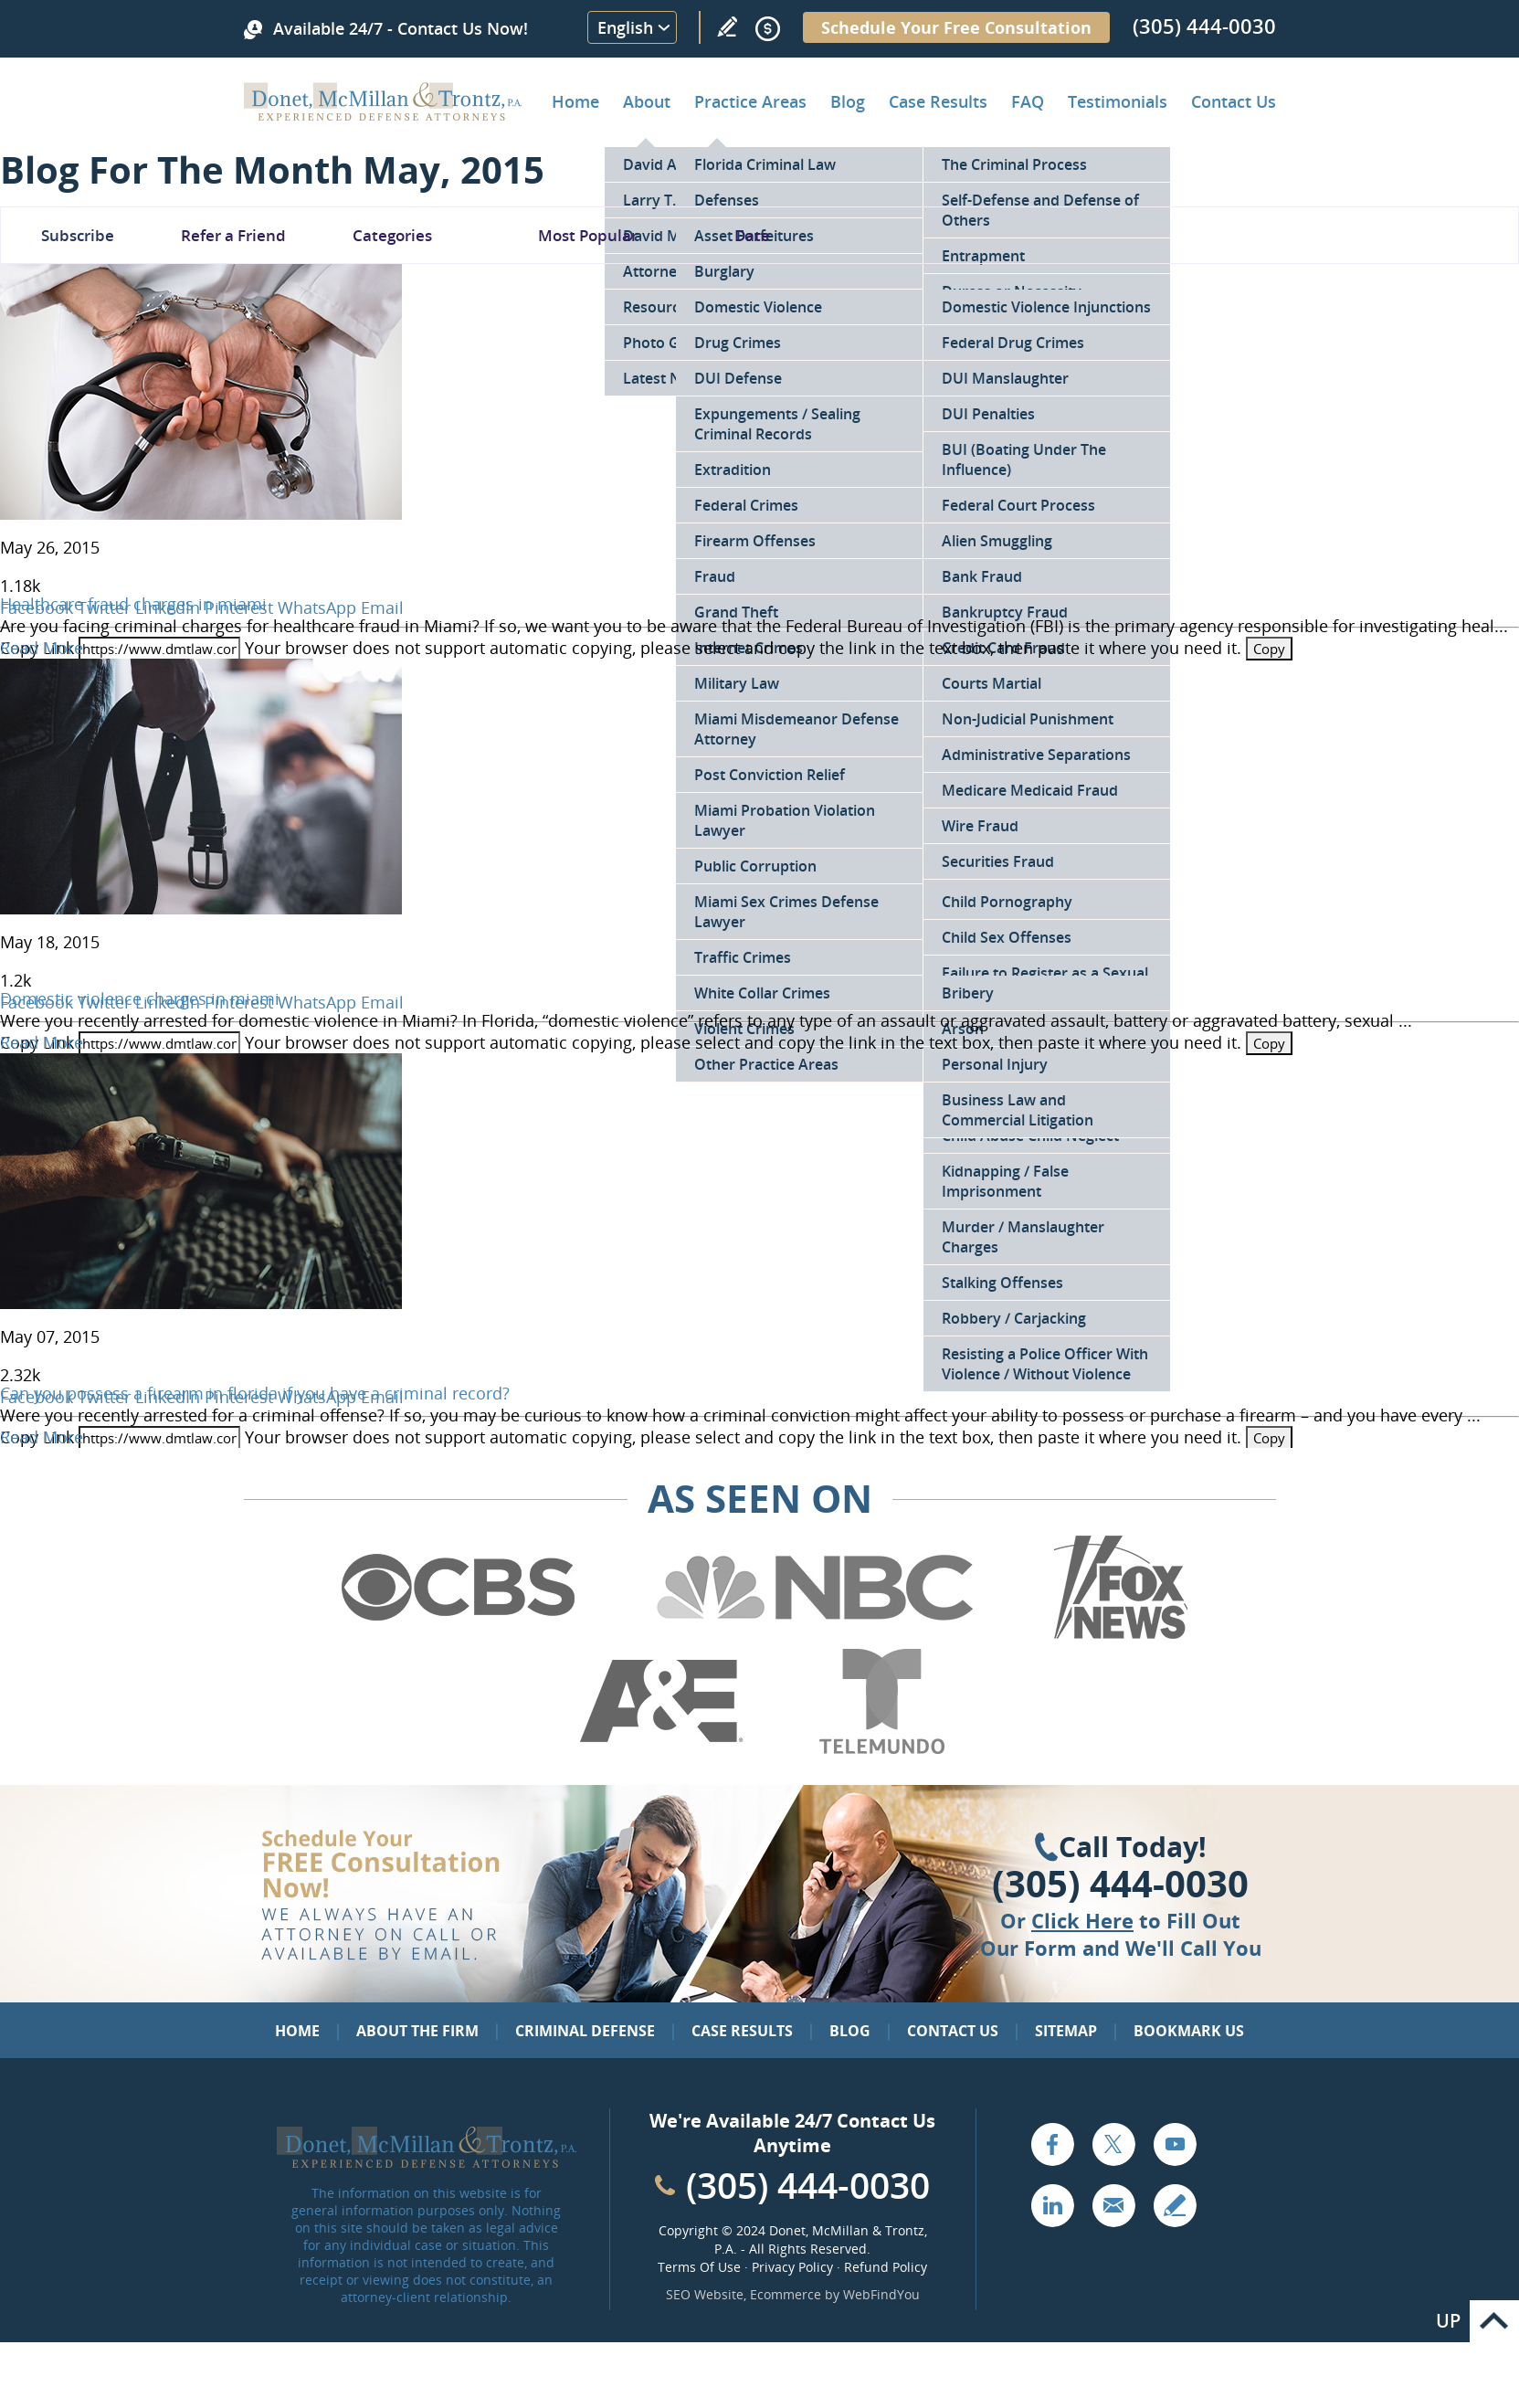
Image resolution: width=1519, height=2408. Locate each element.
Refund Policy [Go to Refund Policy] (885, 2267)
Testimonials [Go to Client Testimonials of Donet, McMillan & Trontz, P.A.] (1117, 101)
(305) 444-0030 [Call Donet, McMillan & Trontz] (1204, 25)
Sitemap (1066, 2031)
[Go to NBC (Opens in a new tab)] (815, 1636)
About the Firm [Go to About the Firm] (417, 2031)
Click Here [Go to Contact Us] (1082, 1920)
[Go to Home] (383, 114)
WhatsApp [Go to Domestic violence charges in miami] (317, 1002)
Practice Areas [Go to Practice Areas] (750, 101)
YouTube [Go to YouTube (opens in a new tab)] (1175, 2144)
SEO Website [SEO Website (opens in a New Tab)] (705, 2294)
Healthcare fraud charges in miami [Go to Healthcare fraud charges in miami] (133, 604)
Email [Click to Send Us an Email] (1113, 2205)
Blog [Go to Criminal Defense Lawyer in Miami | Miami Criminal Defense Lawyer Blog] (847, 101)
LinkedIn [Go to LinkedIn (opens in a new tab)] (1052, 2205)
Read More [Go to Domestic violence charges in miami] (41, 1042)
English (625, 27)
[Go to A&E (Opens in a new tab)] (661, 1750)
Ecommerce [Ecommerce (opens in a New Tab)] (785, 2294)
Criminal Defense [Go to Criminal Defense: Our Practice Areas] (585, 2031)
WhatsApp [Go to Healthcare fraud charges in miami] (317, 607)
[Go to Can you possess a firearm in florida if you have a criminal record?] (201, 1303)
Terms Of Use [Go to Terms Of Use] (699, 2267)
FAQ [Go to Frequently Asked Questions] (1027, 101)
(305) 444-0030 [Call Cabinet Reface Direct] (808, 2184)
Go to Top (1494, 2321)
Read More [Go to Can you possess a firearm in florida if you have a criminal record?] (41, 1437)
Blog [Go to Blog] (849, 2031)
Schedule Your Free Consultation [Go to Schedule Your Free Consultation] (956, 27)
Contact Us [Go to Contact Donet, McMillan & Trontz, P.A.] (1233, 101)
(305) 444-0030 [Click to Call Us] (1120, 1883)
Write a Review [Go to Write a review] (727, 26)
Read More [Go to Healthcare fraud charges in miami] (41, 648)
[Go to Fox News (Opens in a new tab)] (1118, 1636)
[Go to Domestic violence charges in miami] (201, 908)
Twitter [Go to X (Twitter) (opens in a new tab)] (1113, 2144)
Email (382, 607)
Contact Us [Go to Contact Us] (952, 2031)
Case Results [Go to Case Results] (938, 101)
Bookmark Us (1189, 2031)
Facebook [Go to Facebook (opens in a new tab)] (1052, 2144)
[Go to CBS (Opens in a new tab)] (456, 1636)
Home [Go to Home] (575, 101)
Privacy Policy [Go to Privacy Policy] (792, 2267)
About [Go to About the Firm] (646, 101)
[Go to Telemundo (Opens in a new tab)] (880, 1750)
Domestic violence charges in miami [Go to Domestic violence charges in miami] (140, 998)
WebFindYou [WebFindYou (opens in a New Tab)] (881, 2294)
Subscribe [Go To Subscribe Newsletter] (77, 235)
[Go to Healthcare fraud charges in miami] (201, 513)
